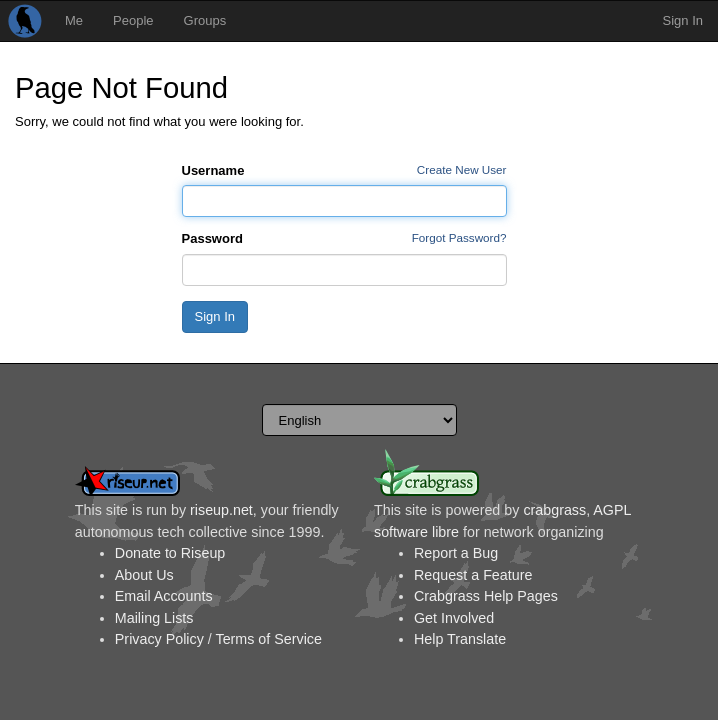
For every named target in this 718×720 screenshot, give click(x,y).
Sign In (683, 20)
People (133, 20)
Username (213, 170)
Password (212, 238)
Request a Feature (473, 575)
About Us (144, 575)
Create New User (462, 169)
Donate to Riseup (170, 553)
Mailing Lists (154, 618)
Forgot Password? (459, 237)
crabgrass (554, 510)
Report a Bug (456, 553)
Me (74, 20)
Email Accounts (164, 596)
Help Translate (460, 639)
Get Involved (454, 618)
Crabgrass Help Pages (486, 596)
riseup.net (221, 510)
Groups (205, 20)
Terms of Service (268, 639)
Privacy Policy (159, 639)
